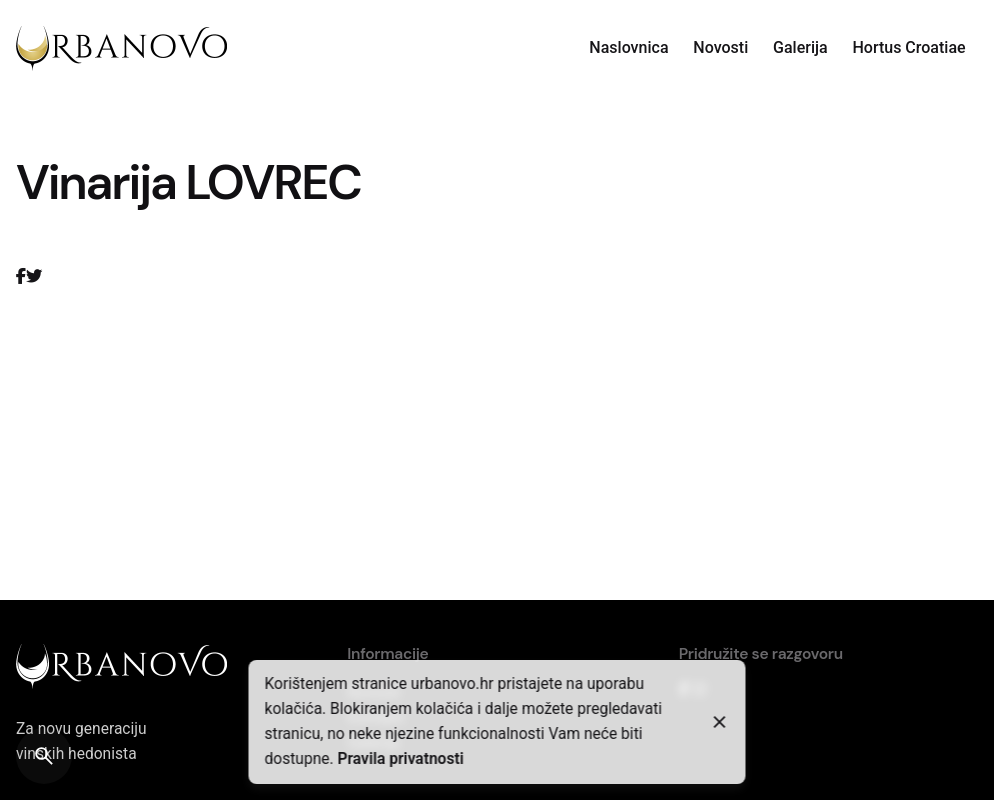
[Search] (44, 756)
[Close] (720, 722)
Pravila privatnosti (400, 759)
